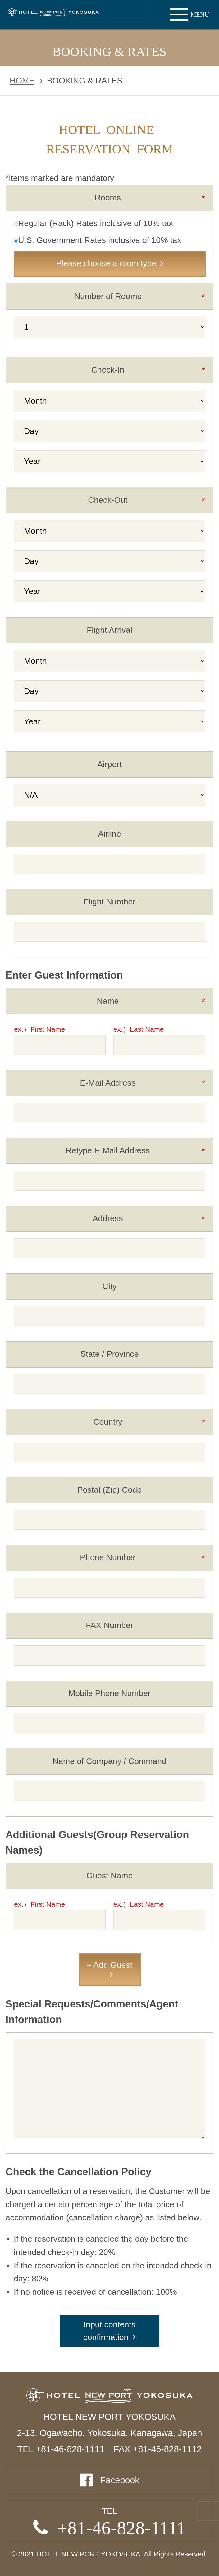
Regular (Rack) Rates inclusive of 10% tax (93, 223)
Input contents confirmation (109, 2331)
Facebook (119, 2480)
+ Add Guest (109, 1965)
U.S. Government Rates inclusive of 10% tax (97, 240)
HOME (22, 80)
